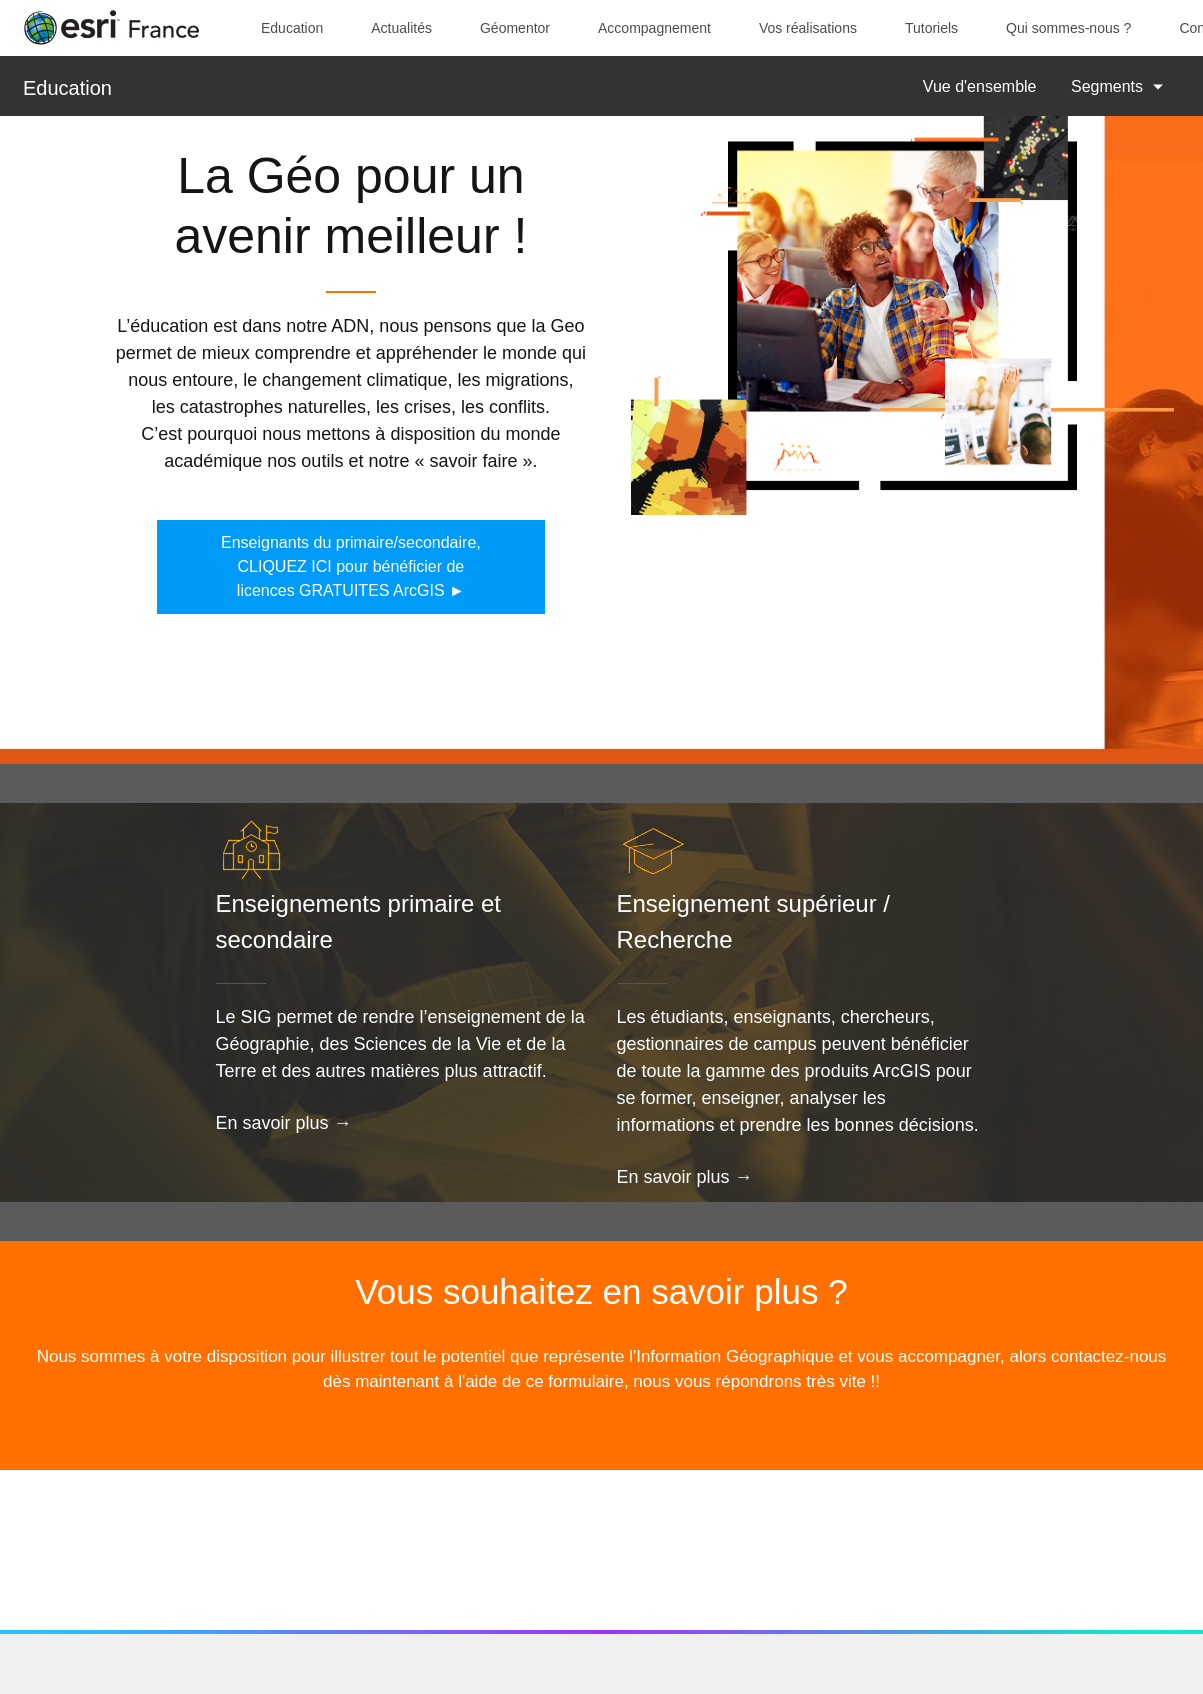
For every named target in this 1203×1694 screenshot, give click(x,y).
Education (292, 28)
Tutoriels (931, 28)
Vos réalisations (808, 28)
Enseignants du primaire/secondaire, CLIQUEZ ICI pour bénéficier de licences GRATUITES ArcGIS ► (351, 566)
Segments (1107, 86)
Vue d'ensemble (980, 86)
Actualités (401, 28)
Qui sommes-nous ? (1068, 28)
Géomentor (515, 28)
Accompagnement (654, 28)
